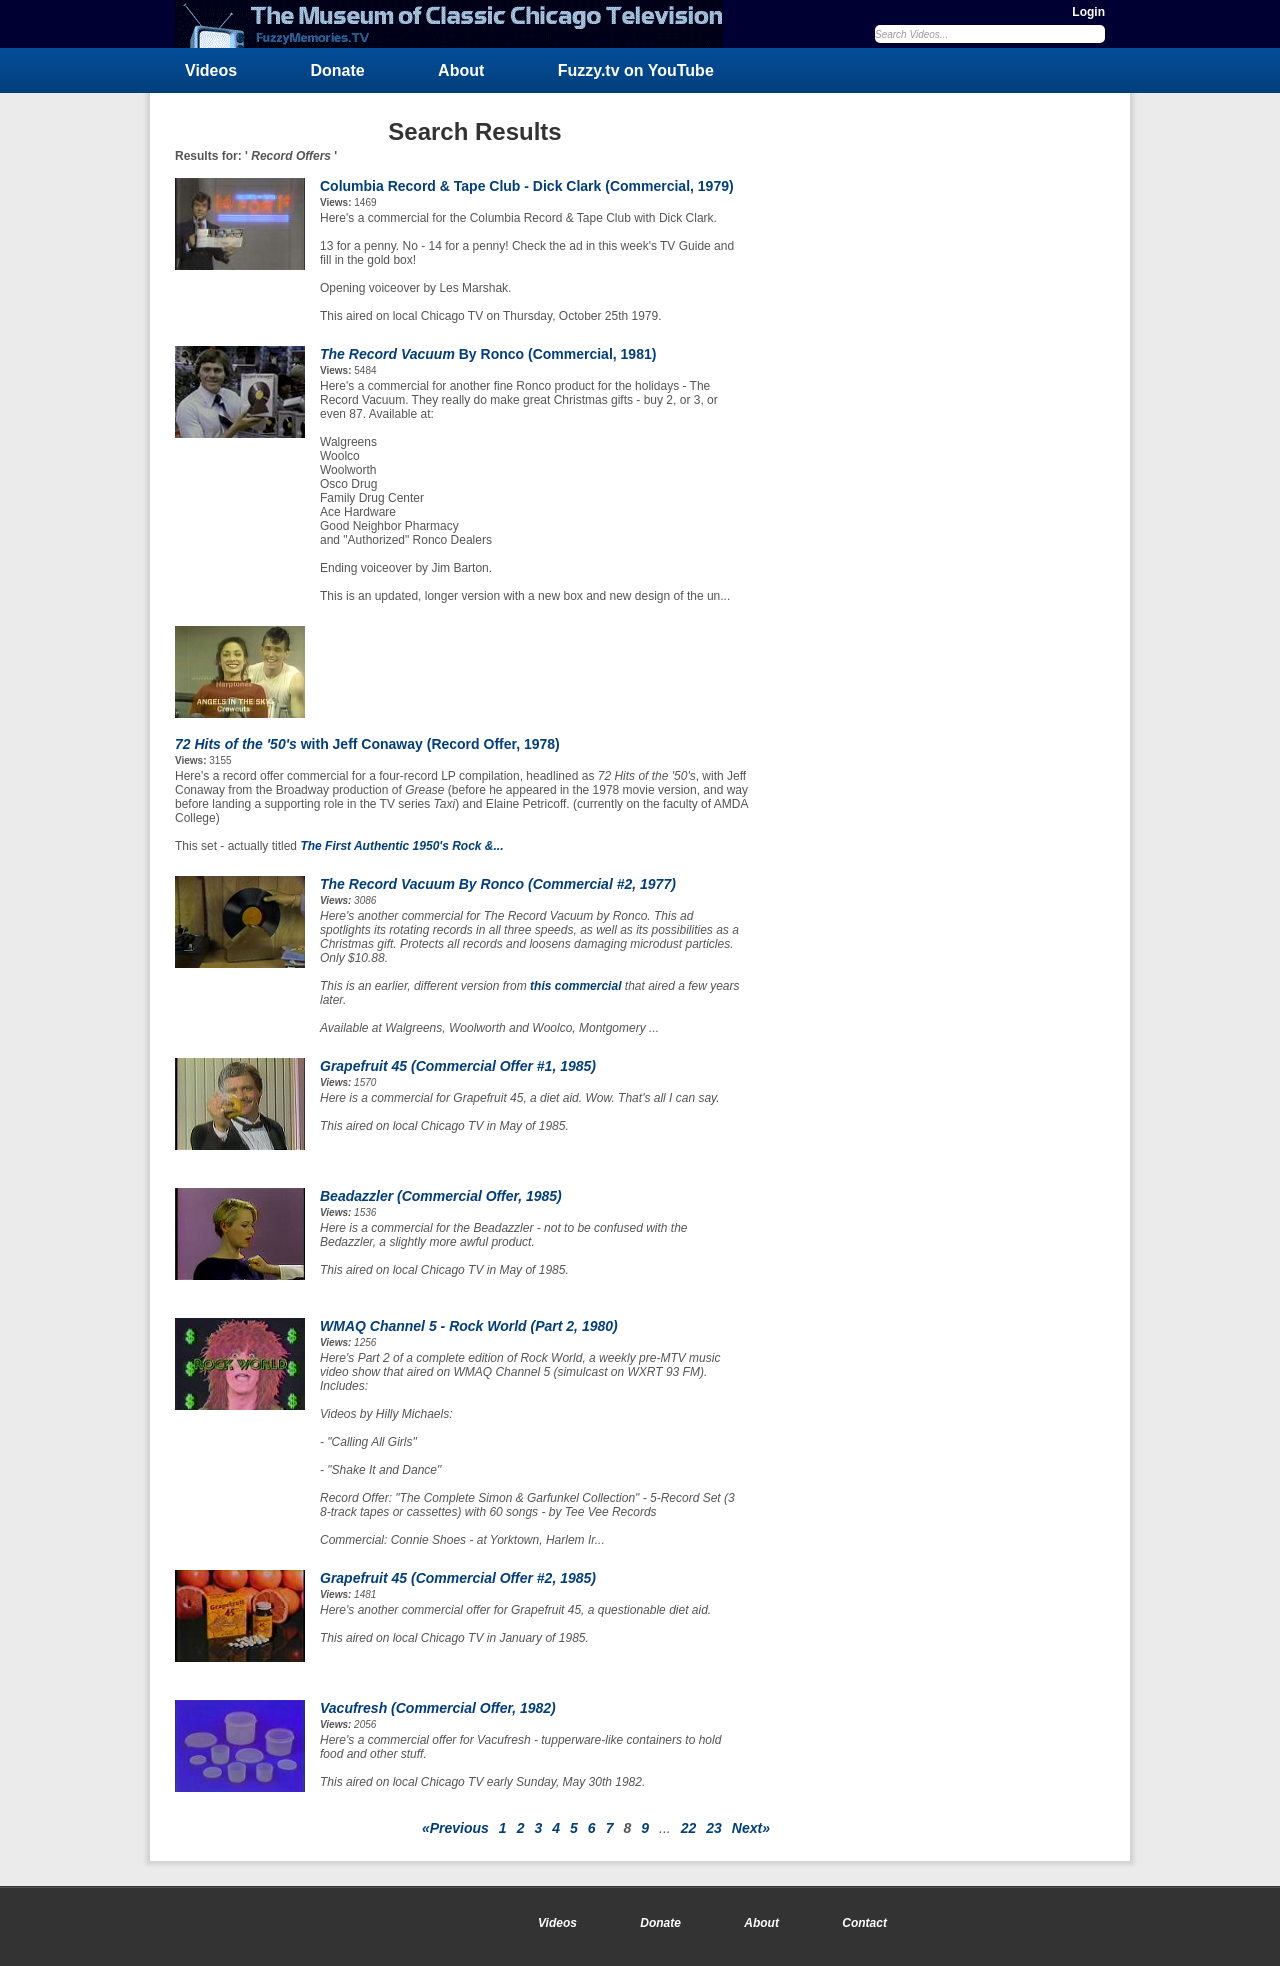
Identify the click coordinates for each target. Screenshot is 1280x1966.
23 (714, 1828)
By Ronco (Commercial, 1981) (488, 354)
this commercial (575, 986)
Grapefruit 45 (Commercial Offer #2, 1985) (458, 1578)
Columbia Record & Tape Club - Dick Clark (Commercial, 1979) (527, 186)
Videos (211, 70)
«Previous (455, 1828)
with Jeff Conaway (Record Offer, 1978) (367, 744)
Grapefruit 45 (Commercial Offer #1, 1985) (458, 1066)
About (461, 70)
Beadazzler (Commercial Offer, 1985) (441, 1196)
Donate (338, 70)
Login (1088, 12)
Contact (864, 1923)
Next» (751, 1828)
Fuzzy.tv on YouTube (636, 70)
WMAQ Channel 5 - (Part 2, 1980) (469, 1326)
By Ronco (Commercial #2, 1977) (498, 884)
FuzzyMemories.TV (457, 24)
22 (689, 1828)
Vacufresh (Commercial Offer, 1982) (438, 1708)
